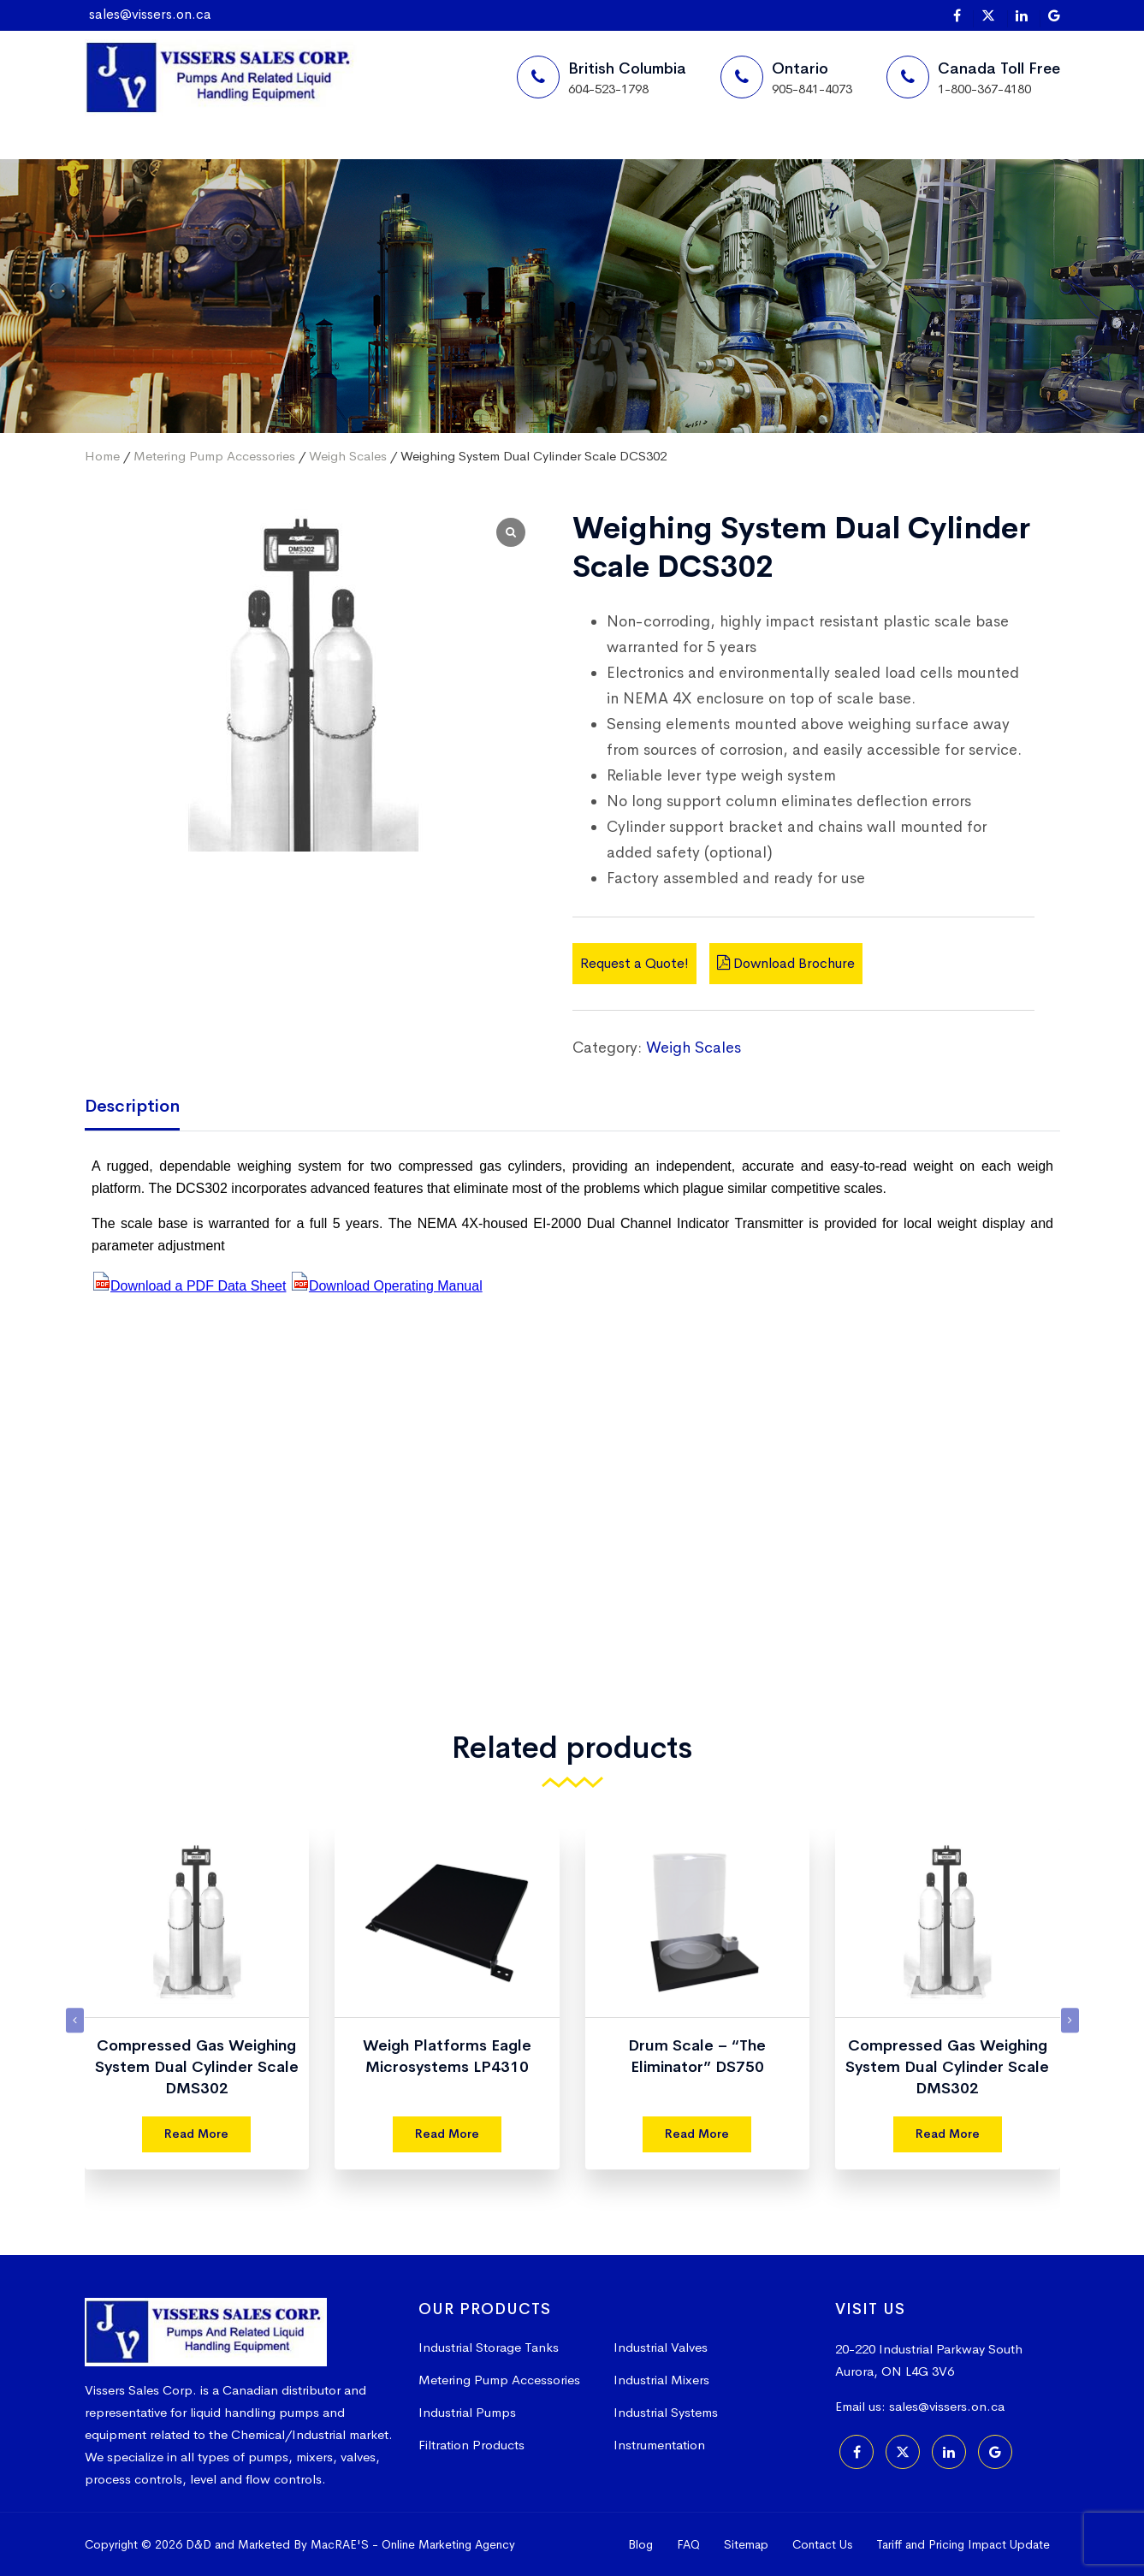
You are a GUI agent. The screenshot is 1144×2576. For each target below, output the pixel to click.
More (539, 158)
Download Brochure (786, 963)
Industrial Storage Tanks (488, 2347)
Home (143, 158)
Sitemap (746, 2544)
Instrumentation (659, 2445)
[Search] (820, 159)
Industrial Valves (660, 2347)
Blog (640, 2544)
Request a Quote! (634, 963)
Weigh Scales (348, 456)
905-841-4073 (812, 88)
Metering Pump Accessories (214, 456)
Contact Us (822, 2544)
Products (413, 158)
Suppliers (273, 158)
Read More (196, 2133)
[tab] (145, 1108)
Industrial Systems (665, 2412)
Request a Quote (712, 159)
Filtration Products (471, 2445)
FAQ (688, 2544)
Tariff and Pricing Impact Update (963, 2544)
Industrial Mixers (661, 2379)
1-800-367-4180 (984, 88)
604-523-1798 (608, 88)
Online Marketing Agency (448, 2544)
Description (132, 1106)
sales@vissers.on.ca (150, 14)
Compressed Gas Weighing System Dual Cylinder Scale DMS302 (197, 2067)
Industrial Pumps (467, 2412)
